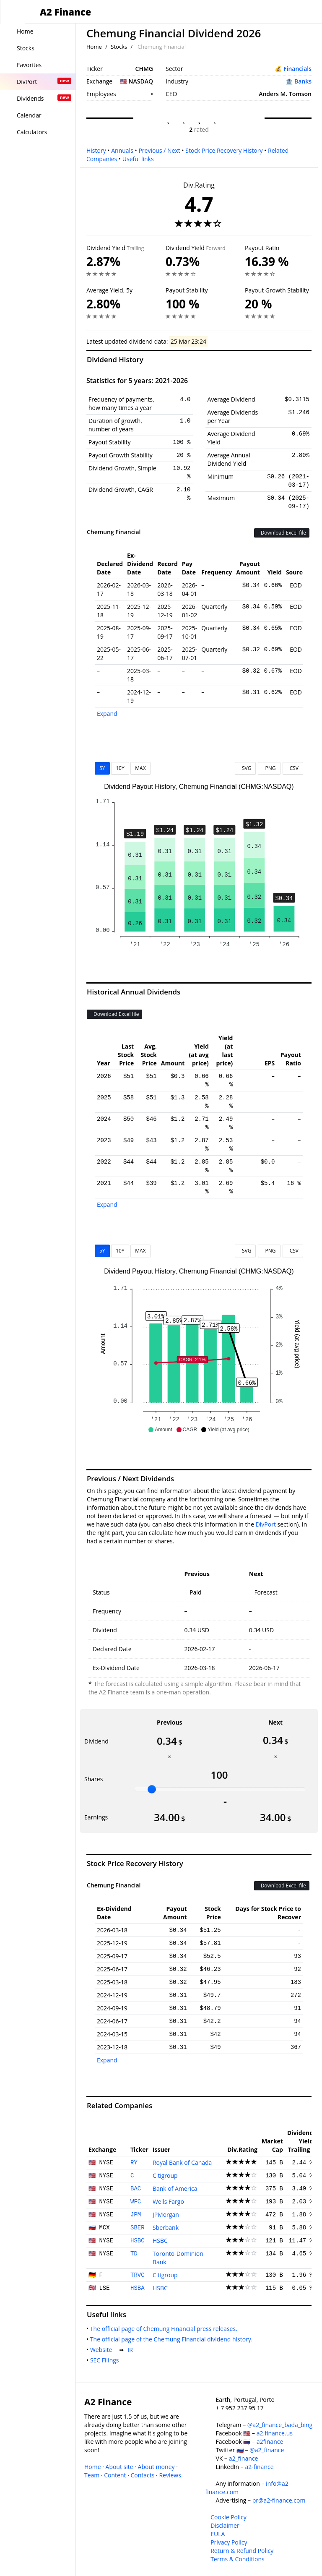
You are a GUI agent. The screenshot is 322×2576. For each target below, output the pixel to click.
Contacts (142, 2475)
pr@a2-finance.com (279, 2500)
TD (134, 2253)
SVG (245, 768)
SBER (137, 2227)
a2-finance (259, 2467)
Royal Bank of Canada (182, 2162)
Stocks (119, 46)
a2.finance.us (275, 2433)
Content (115, 2475)
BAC (135, 2188)
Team (91, 2475)
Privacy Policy (228, 2542)
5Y (102, 768)
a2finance (270, 2442)
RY (134, 2162)
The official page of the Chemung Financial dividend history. (173, 2339)
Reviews (170, 2475)
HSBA (137, 2288)
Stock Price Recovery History (223, 150)
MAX (140, 768)
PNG (268, 768)
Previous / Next (159, 150)
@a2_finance (266, 2450)
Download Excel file (281, 532)
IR (131, 2350)
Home (94, 46)
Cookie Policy (228, 2517)
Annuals (122, 150)
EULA (217, 2534)
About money (156, 2467)
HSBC (137, 2240)
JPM (135, 2214)
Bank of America (175, 2188)
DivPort (266, 1524)
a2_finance (243, 2458)
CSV (293, 768)
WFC (135, 2201)
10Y (120, 768)
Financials (297, 69)
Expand (107, 714)
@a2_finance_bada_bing (279, 2425)
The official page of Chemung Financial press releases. (165, 2329)
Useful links (138, 159)
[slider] (152, 1789)
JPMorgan (166, 2214)
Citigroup (165, 2175)
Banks (303, 81)
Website (102, 2350)
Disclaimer (224, 2525)
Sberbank (166, 2227)
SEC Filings (106, 2360)
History (96, 150)
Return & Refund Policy (241, 2551)
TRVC (137, 2275)
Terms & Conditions (237, 2559)
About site (119, 2467)
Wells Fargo (168, 2201)
